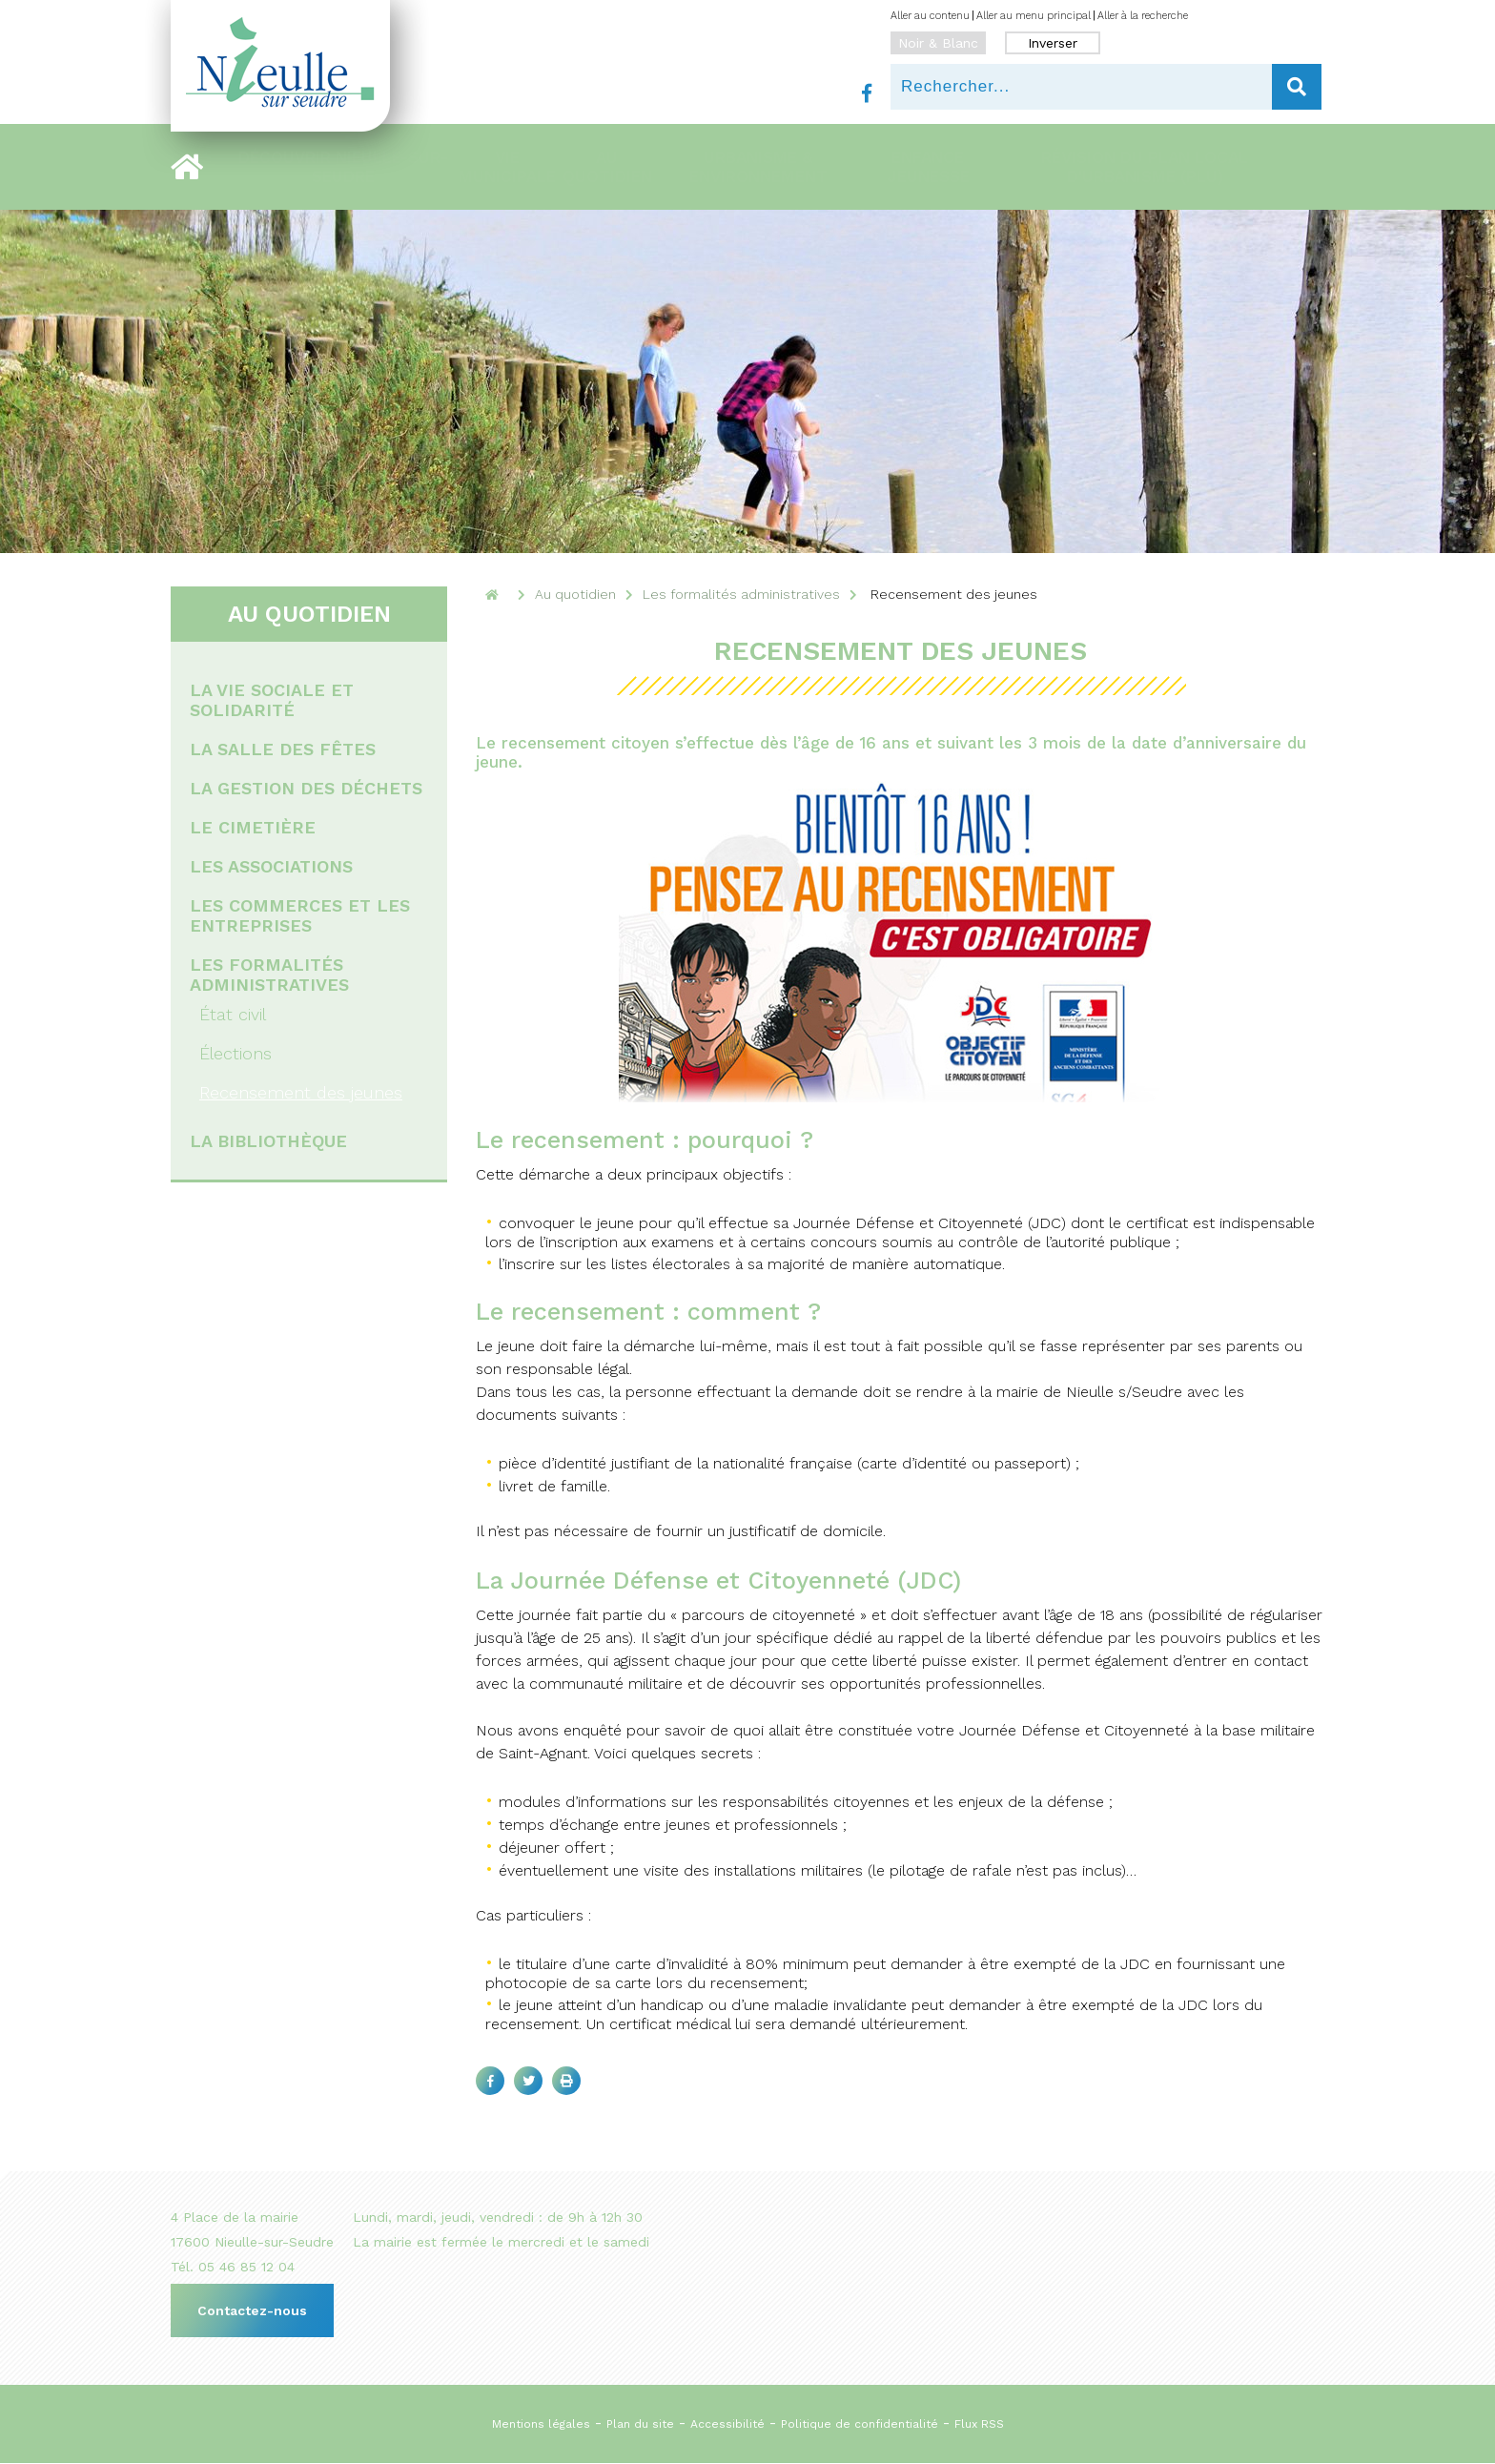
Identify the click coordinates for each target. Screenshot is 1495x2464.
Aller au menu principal (1033, 16)
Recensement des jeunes (300, 1092)
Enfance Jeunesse (928, 167)
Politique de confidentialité (859, 2424)
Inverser (1052, 43)
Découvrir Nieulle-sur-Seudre (343, 167)
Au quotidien (607, 167)
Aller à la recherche (1142, 16)
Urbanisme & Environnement (758, 167)
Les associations (271, 866)
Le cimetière (253, 827)
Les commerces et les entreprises (300, 915)
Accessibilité (727, 2424)
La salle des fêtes (283, 749)
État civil (232, 1014)
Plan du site (640, 2424)
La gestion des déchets (306, 788)
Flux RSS (979, 2424)
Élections (235, 1053)
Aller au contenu (930, 16)
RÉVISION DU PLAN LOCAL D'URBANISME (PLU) (1144, 167)
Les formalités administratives (269, 975)
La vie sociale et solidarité (272, 700)
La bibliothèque (268, 1141)
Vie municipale (507, 167)
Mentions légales (541, 2424)
